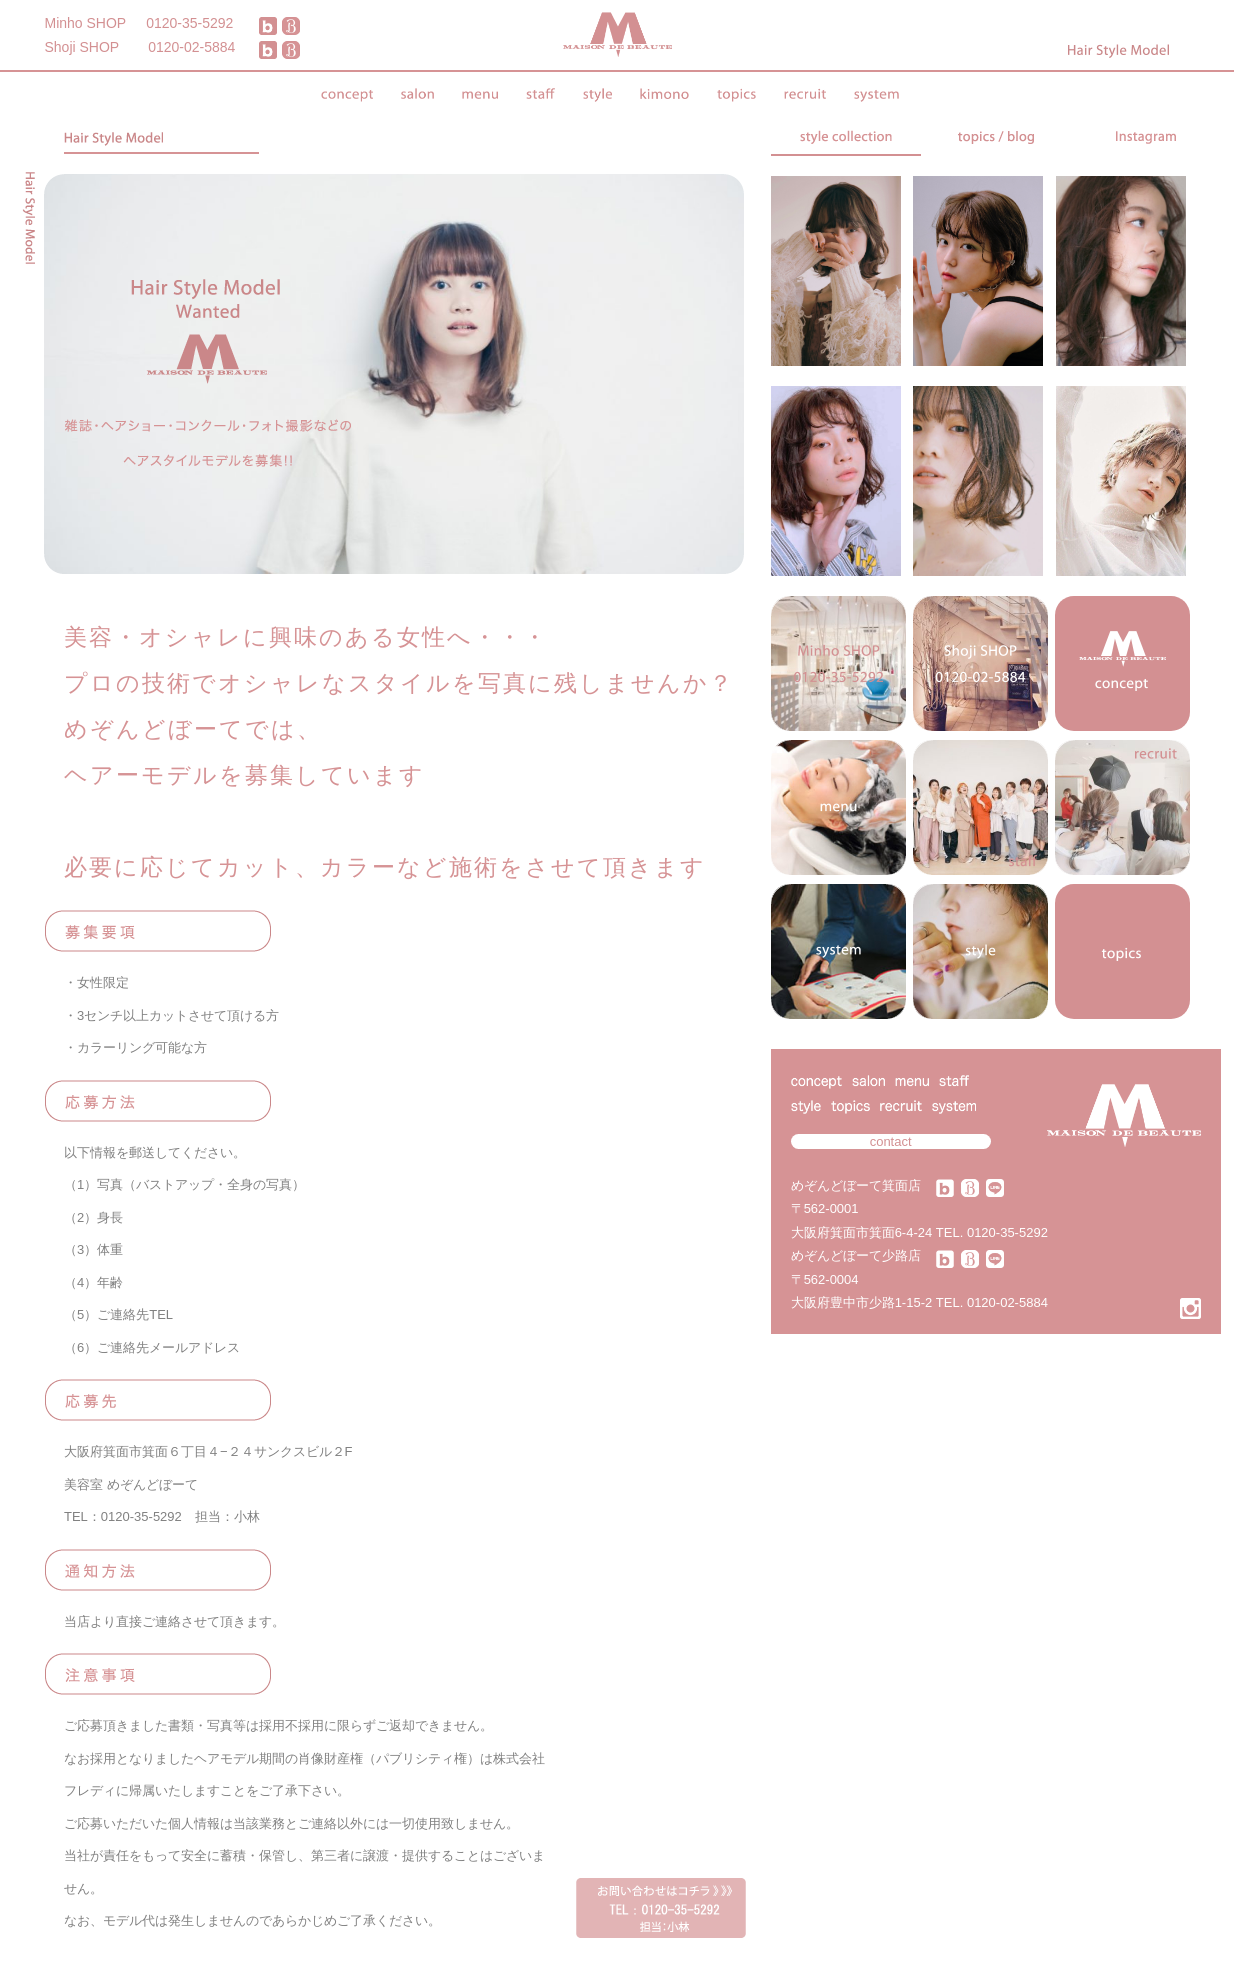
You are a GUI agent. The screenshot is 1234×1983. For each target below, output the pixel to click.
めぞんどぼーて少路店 (856, 1255)
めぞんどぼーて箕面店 (856, 1185)
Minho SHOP (86, 23)
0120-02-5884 (191, 47)
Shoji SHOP (82, 47)
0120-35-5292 (189, 23)
